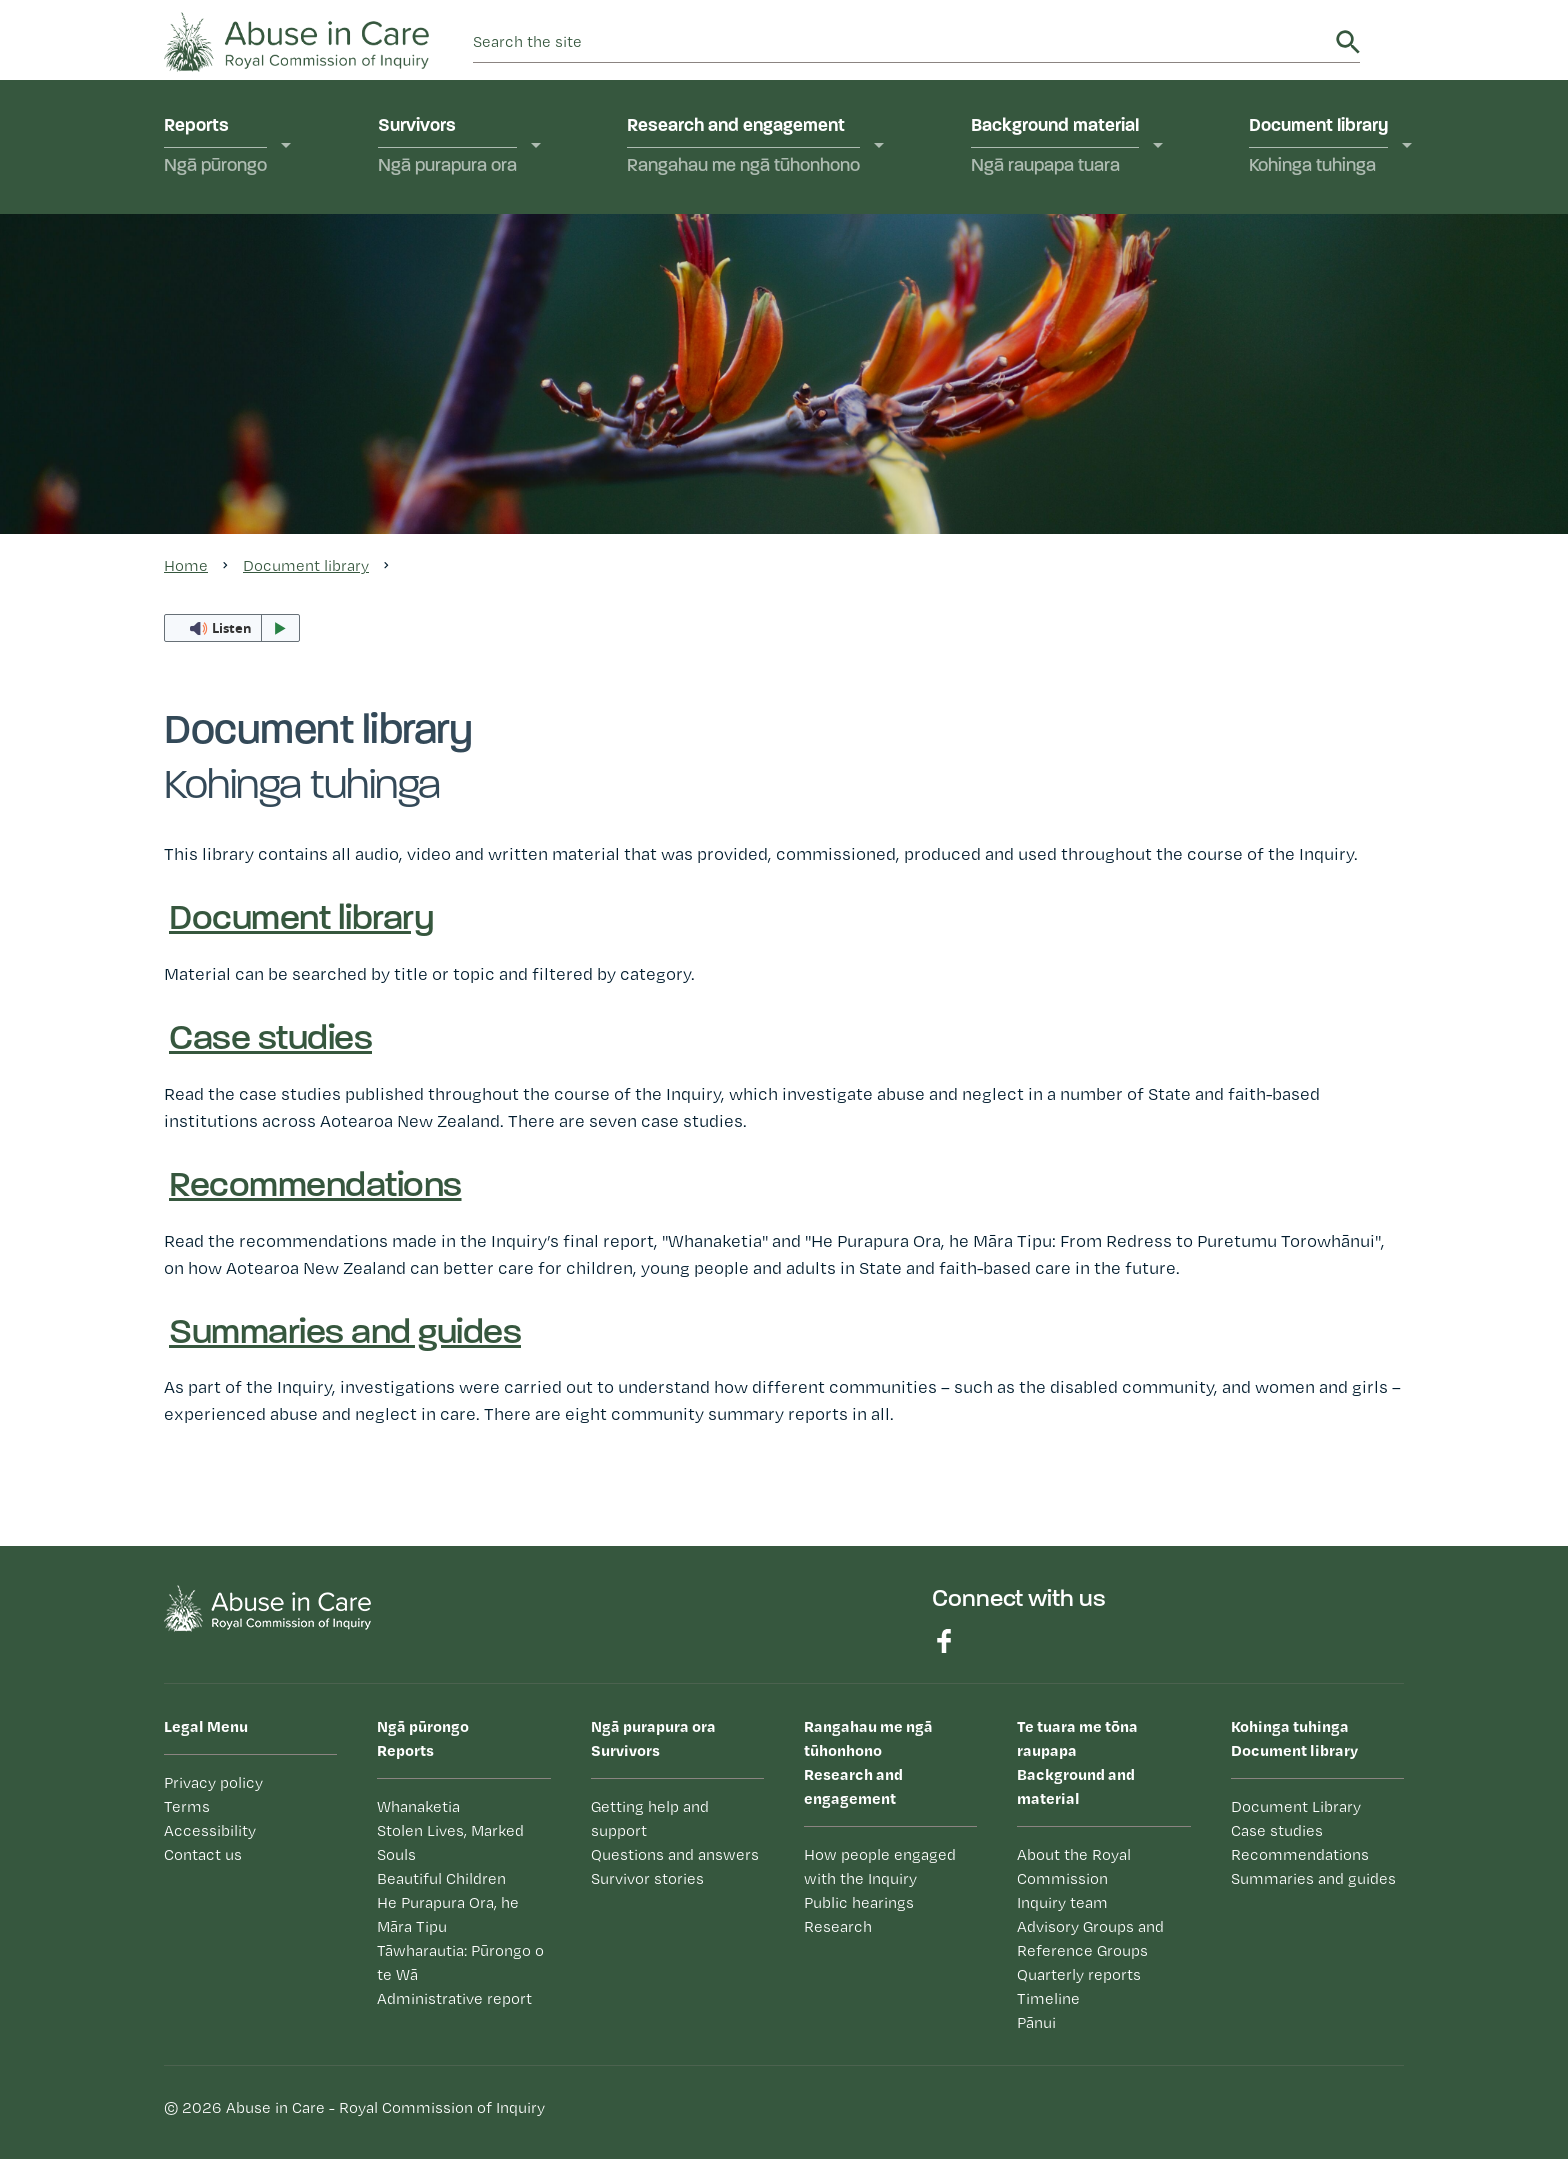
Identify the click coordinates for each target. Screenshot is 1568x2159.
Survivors (447, 147)
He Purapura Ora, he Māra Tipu (448, 1914)
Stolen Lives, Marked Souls (450, 1842)
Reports (215, 147)
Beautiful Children (441, 1878)
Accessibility (210, 1830)
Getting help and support (650, 1818)
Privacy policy (213, 1782)
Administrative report (454, 1998)
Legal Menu (206, 1726)
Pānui (1036, 2022)
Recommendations (315, 1187)
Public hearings (859, 1902)
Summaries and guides (345, 1334)
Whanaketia (418, 1806)
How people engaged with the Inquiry (880, 1866)
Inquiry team (1062, 1902)
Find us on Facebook (944, 1641)
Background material (1055, 147)
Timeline (1048, 1998)
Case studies (270, 1040)
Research (838, 1926)
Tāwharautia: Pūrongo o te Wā (460, 1962)
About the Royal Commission (1074, 1866)
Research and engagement (743, 147)
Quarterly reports (1079, 1974)
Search (1348, 42)
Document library (1318, 147)
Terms (187, 1806)
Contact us (203, 1854)
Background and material (1103, 1761)
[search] (901, 42)
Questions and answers (675, 1854)
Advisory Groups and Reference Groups (1090, 1938)
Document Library (1296, 1806)
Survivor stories (647, 1878)
